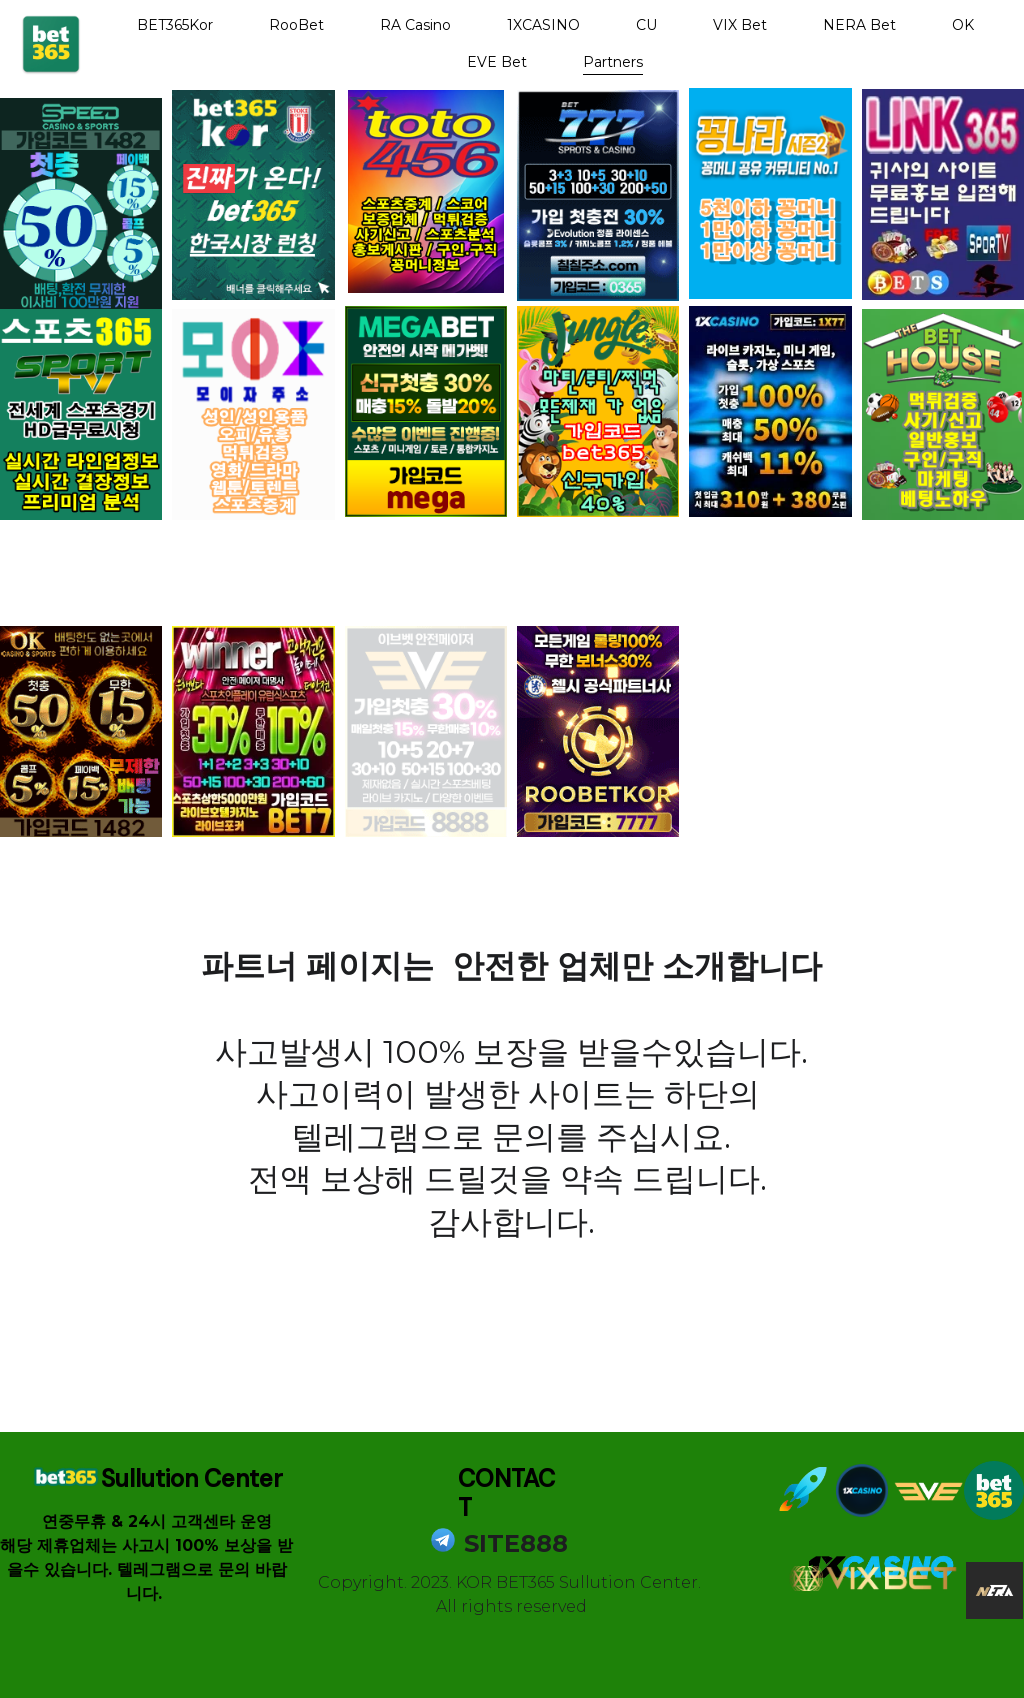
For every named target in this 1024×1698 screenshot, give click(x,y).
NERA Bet (859, 25)
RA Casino (415, 25)
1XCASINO (543, 25)
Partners (613, 62)
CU (646, 25)
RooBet (296, 25)
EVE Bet (497, 62)
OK (963, 25)
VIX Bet (740, 25)
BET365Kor (175, 25)
